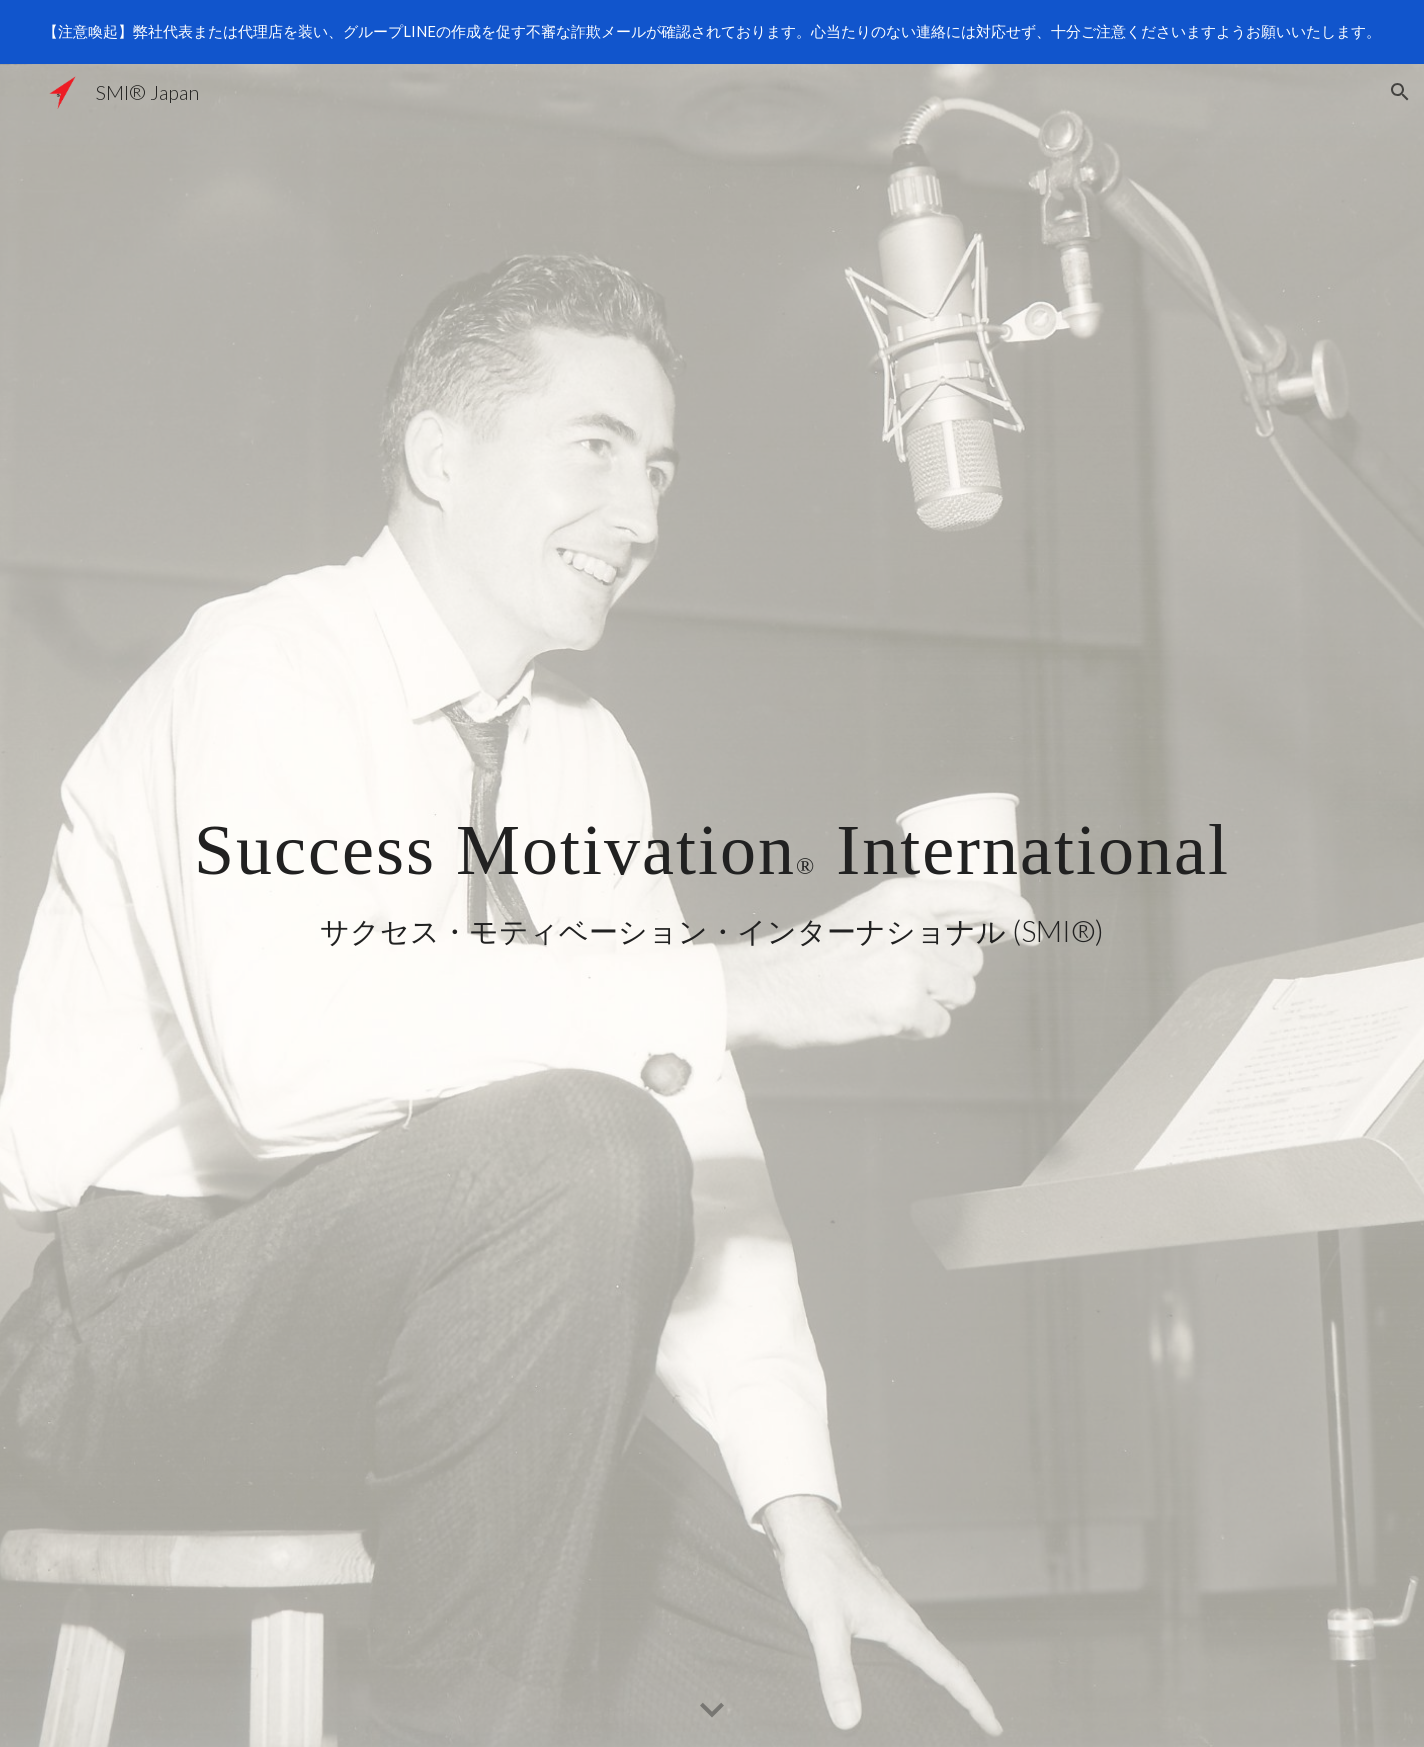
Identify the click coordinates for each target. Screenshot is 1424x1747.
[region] (712, 32)
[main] (712, 873)
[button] (1400, 92)
